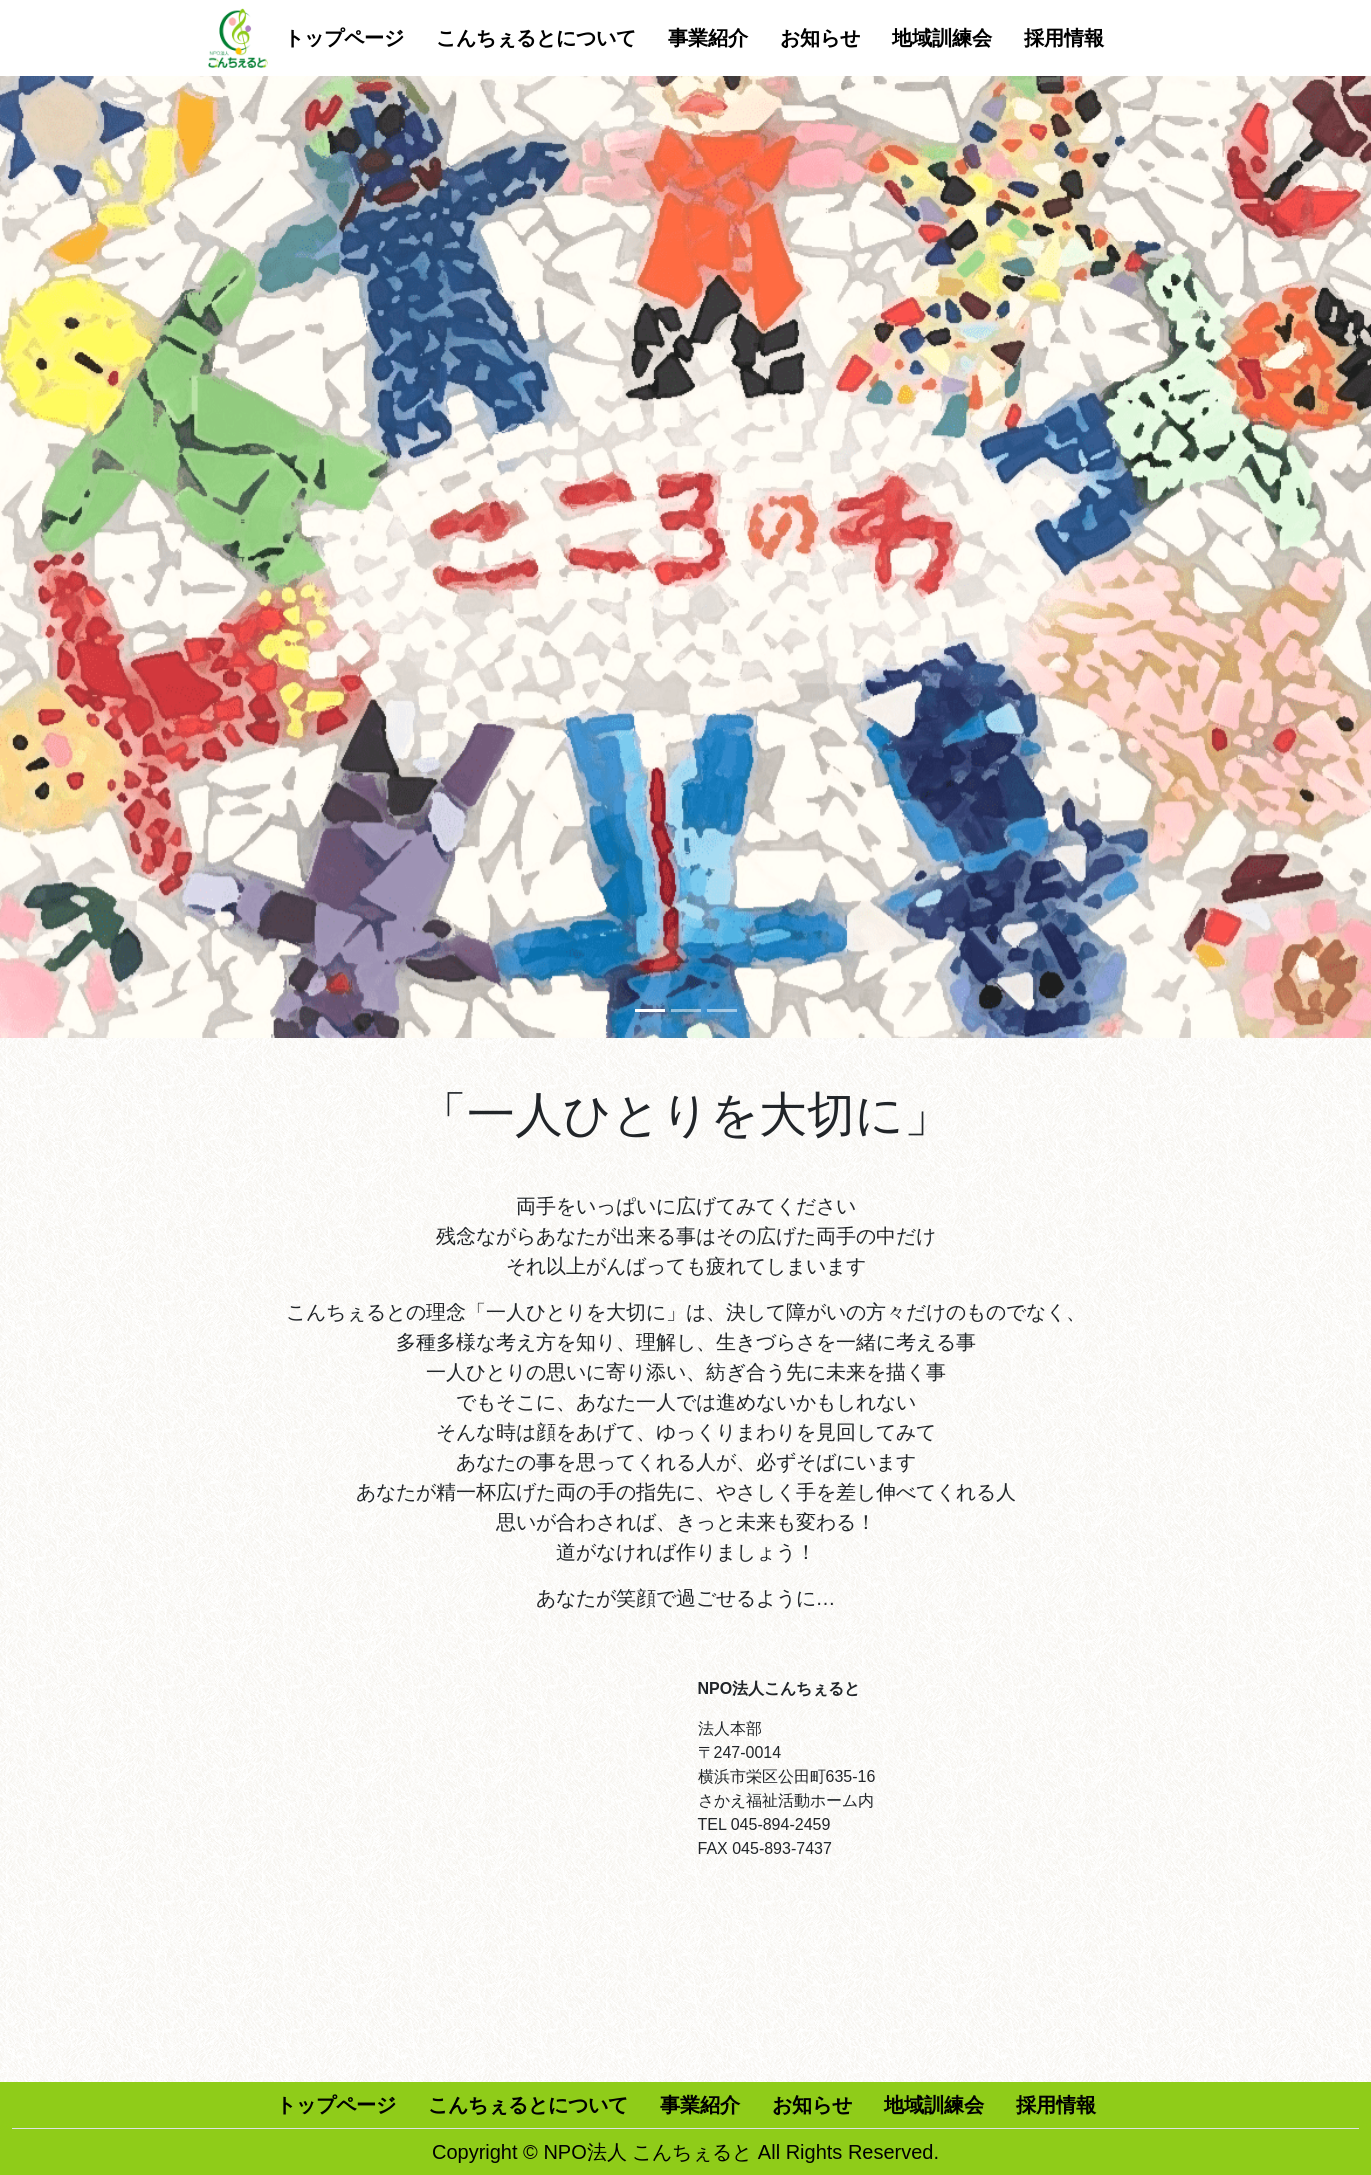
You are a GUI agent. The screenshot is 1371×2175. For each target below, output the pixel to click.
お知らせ (820, 38)
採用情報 (1064, 38)
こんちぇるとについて (536, 38)
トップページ (344, 38)
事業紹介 (708, 38)
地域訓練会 (942, 38)
